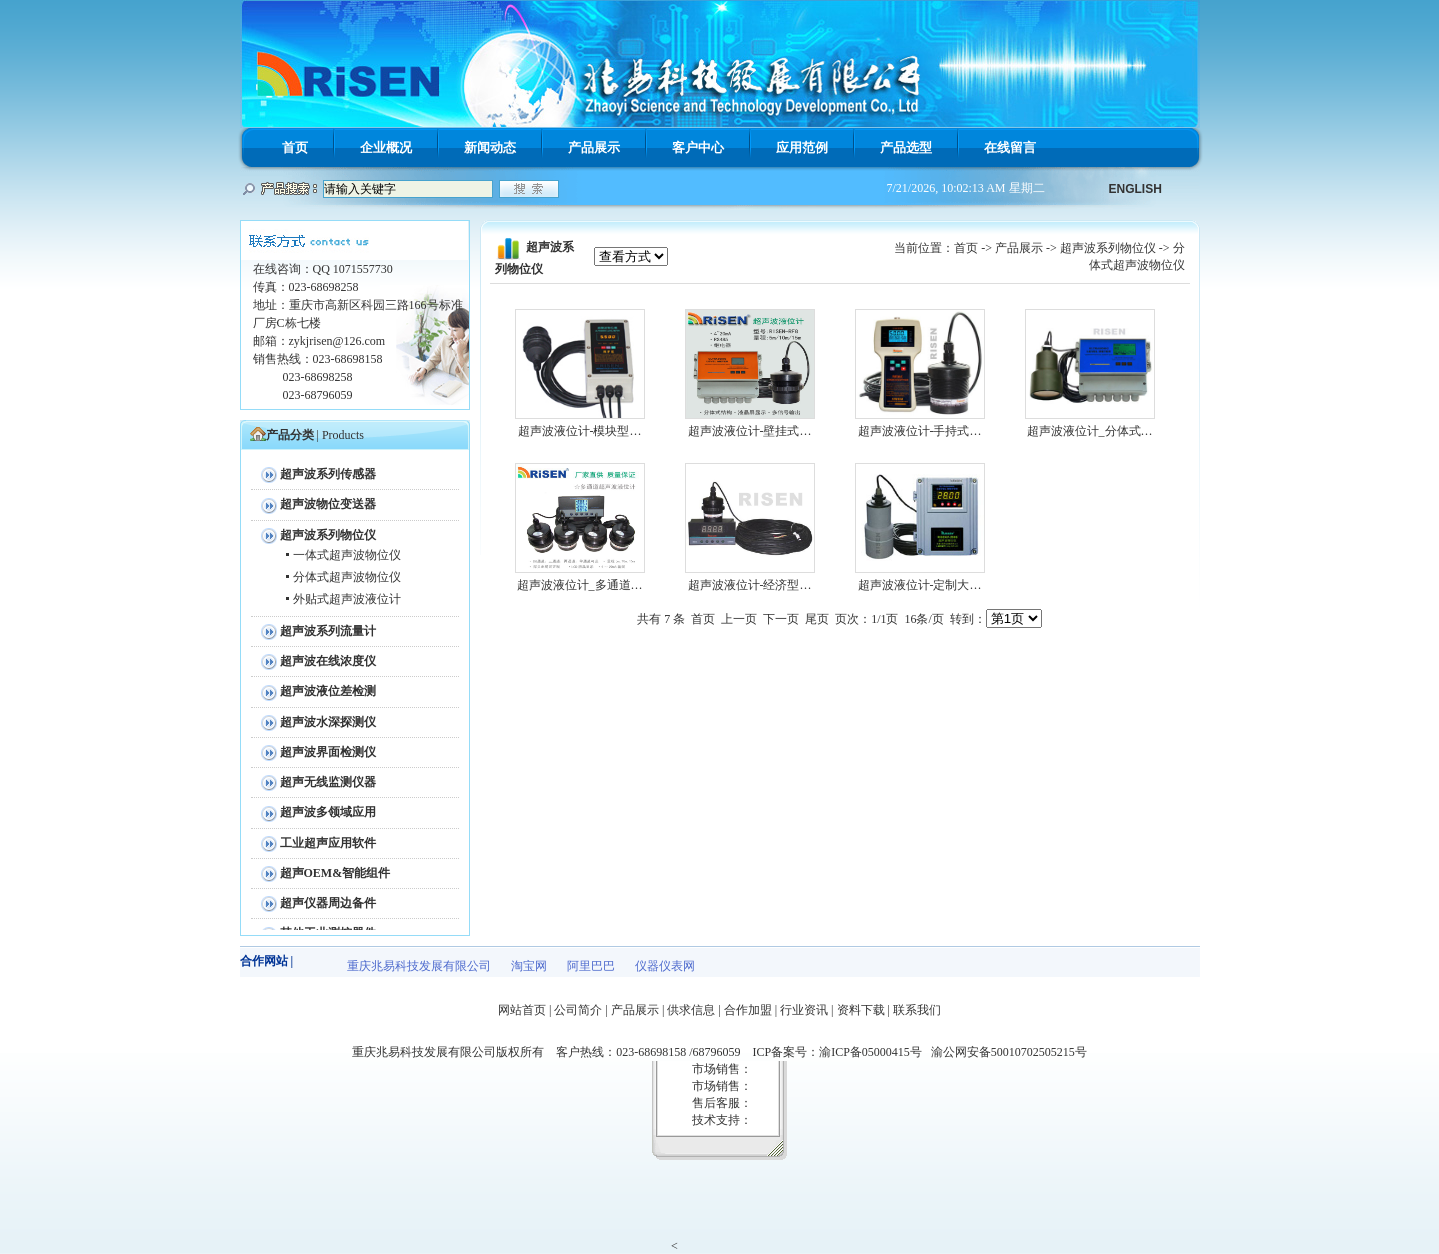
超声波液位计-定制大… (920, 585)
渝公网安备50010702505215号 (1009, 1052)
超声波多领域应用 (328, 812)
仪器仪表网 (665, 966)
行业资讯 (804, 1010)
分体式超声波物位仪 (347, 577)
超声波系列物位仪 (328, 535)
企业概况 (386, 147)
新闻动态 (490, 147)
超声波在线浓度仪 (328, 661)
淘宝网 (529, 966)
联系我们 (917, 1010)
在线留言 (1010, 147)
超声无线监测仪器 (328, 782)
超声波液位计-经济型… (750, 585)
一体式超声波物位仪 (347, 555)
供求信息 (691, 1010)
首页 (295, 147)
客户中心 (698, 147)
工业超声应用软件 (328, 843)
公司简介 (578, 1010)
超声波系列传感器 (328, 474)
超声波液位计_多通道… (580, 585)
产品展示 (594, 147)
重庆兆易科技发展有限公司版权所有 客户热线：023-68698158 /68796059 (552, 1052)
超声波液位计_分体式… (1090, 431)
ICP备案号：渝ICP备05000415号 (841, 1052)
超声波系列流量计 (328, 631)
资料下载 (861, 1010)
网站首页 (522, 1010)
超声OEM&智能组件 (335, 873)
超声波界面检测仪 (328, 752)
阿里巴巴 (591, 966)
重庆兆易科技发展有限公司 (419, 966)
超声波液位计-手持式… (920, 431)
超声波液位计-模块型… (580, 431)
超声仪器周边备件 (328, 903)
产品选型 (906, 147)
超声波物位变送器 (328, 504)
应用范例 (802, 147)
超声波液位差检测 (328, 691)
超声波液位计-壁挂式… (750, 431)
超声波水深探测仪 (328, 722)
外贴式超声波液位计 (347, 599)
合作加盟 (748, 1010)
